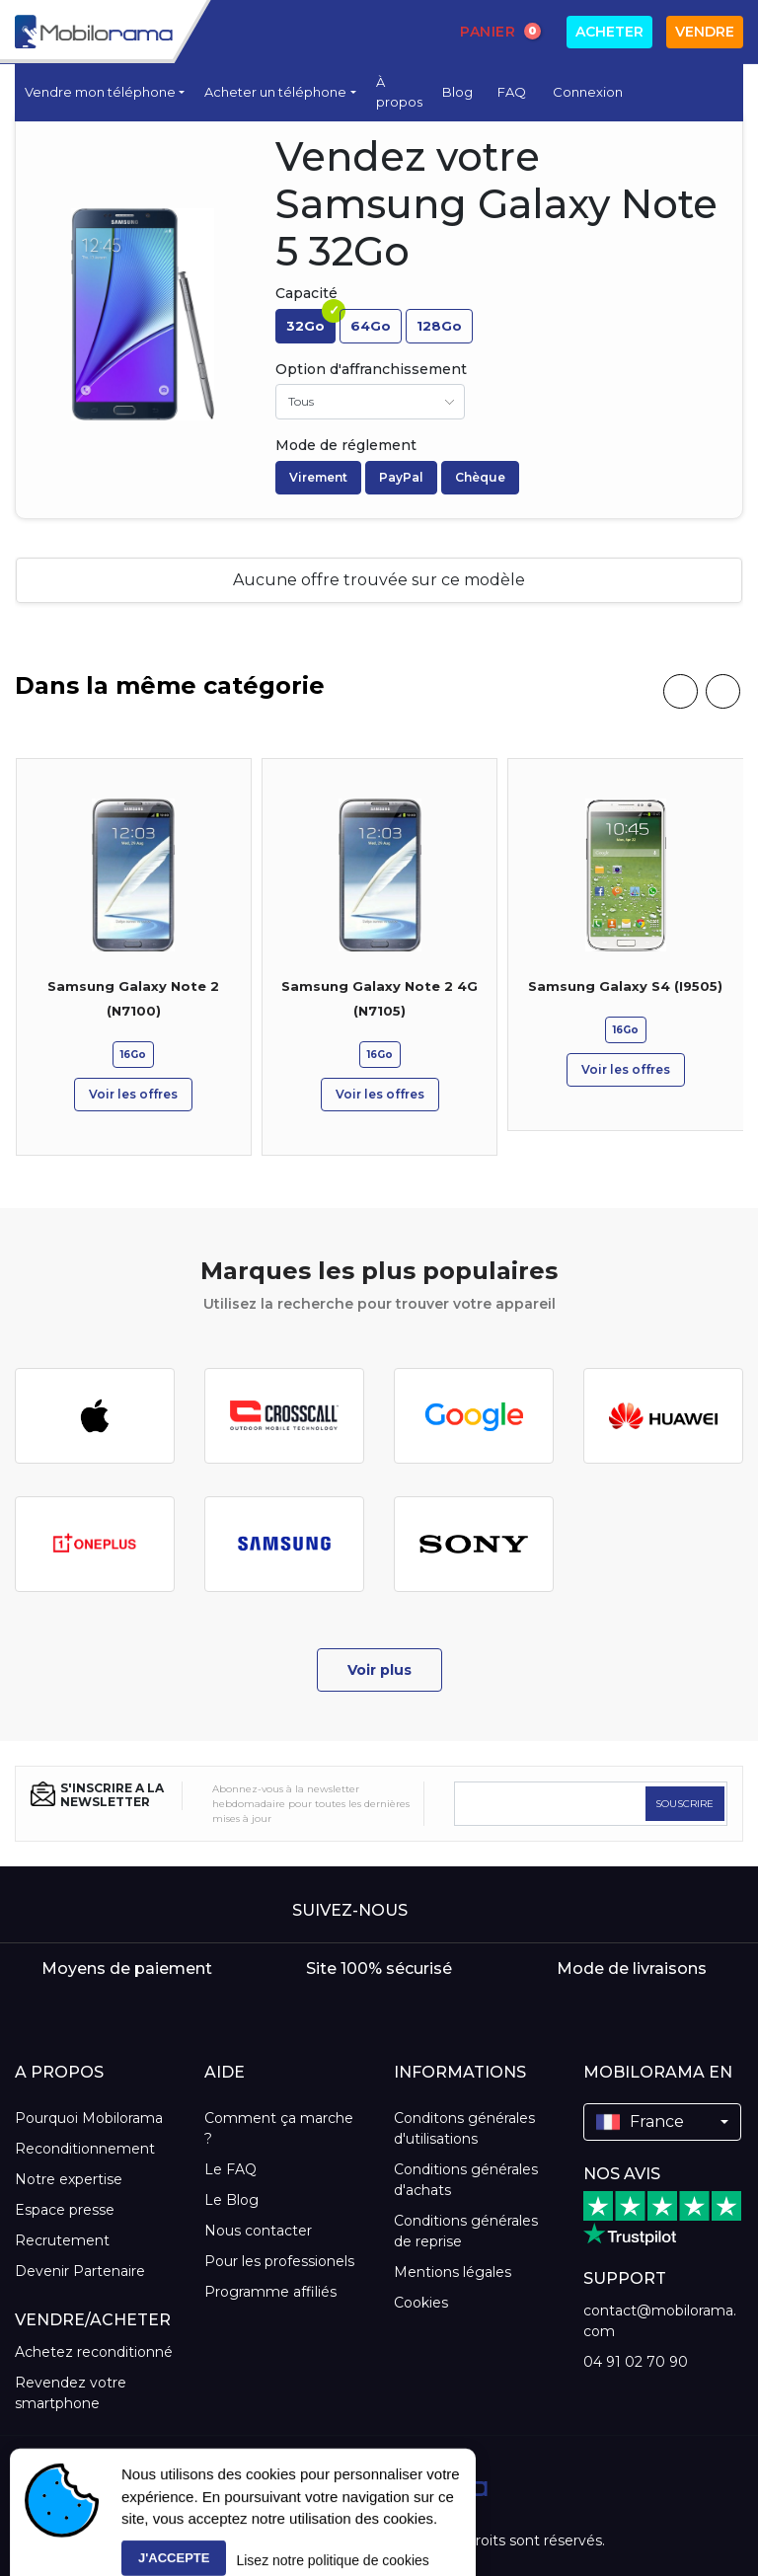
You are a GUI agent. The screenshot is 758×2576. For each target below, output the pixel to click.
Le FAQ (230, 2169)
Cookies (421, 2302)
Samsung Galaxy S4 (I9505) (625, 986)
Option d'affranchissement (371, 369)
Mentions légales (452, 2272)
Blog (457, 92)
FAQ (511, 92)
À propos (399, 92)
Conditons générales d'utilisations (464, 2128)
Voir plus (379, 1670)
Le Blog (231, 2200)
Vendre (704, 31)
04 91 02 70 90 (635, 2362)
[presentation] (680, 691)
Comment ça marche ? (278, 2128)
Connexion (588, 92)
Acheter (609, 31)
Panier (500, 31)
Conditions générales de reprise (466, 2231)
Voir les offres (133, 1094)
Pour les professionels (279, 2261)
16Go (133, 1054)
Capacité (306, 293)
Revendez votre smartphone (70, 2393)
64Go (370, 326)
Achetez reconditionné (94, 2352)
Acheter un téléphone (275, 92)
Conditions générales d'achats (466, 2179)
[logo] (86, 31)
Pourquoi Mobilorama (89, 2118)
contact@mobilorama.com (659, 2321)
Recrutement (62, 2240)
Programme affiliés (270, 2292)
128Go (439, 326)
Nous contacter (258, 2230)
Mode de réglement (346, 445)
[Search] (257, 33)
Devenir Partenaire (80, 2271)
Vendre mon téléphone (100, 92)
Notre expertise (68, 2179)
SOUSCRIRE (684, 1803)
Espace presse (64, 2210)
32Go (305, 326)
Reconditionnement (85, 2149)
